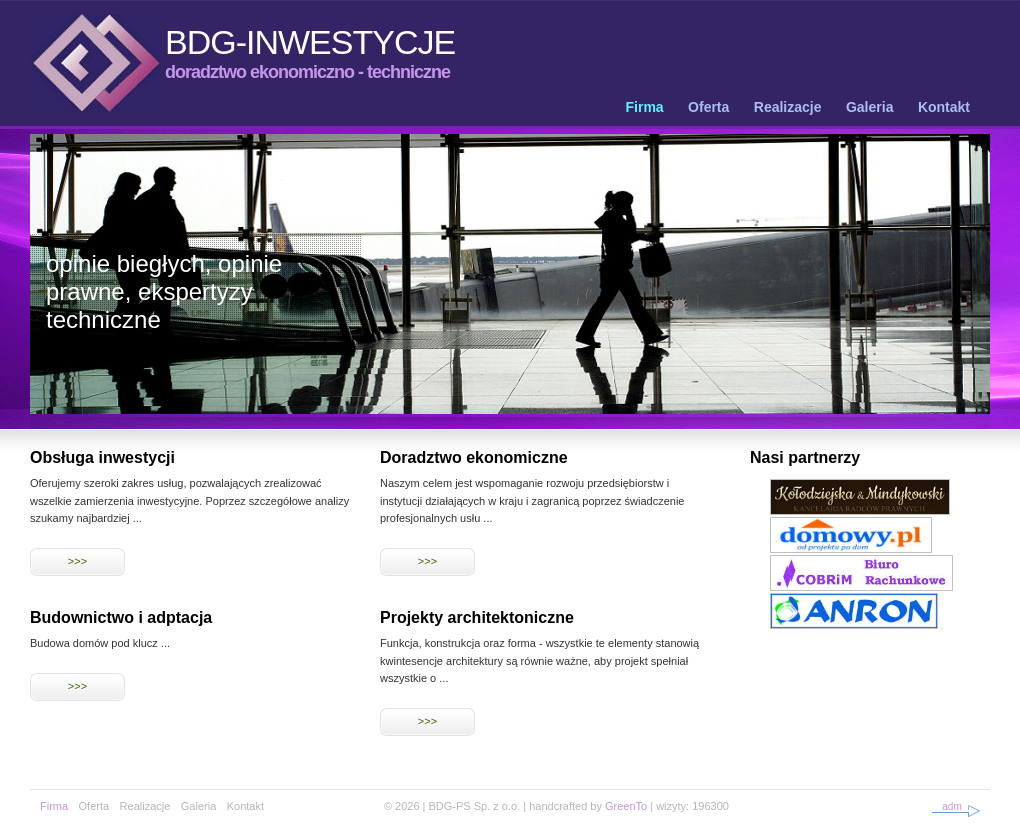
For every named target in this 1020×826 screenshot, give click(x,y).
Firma (645, 107)
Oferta (708, 107)
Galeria (869, 107)
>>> (77, 561)
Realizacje (788, 107)
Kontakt (944, 107)
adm (951, 806)
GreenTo (626, 806)
